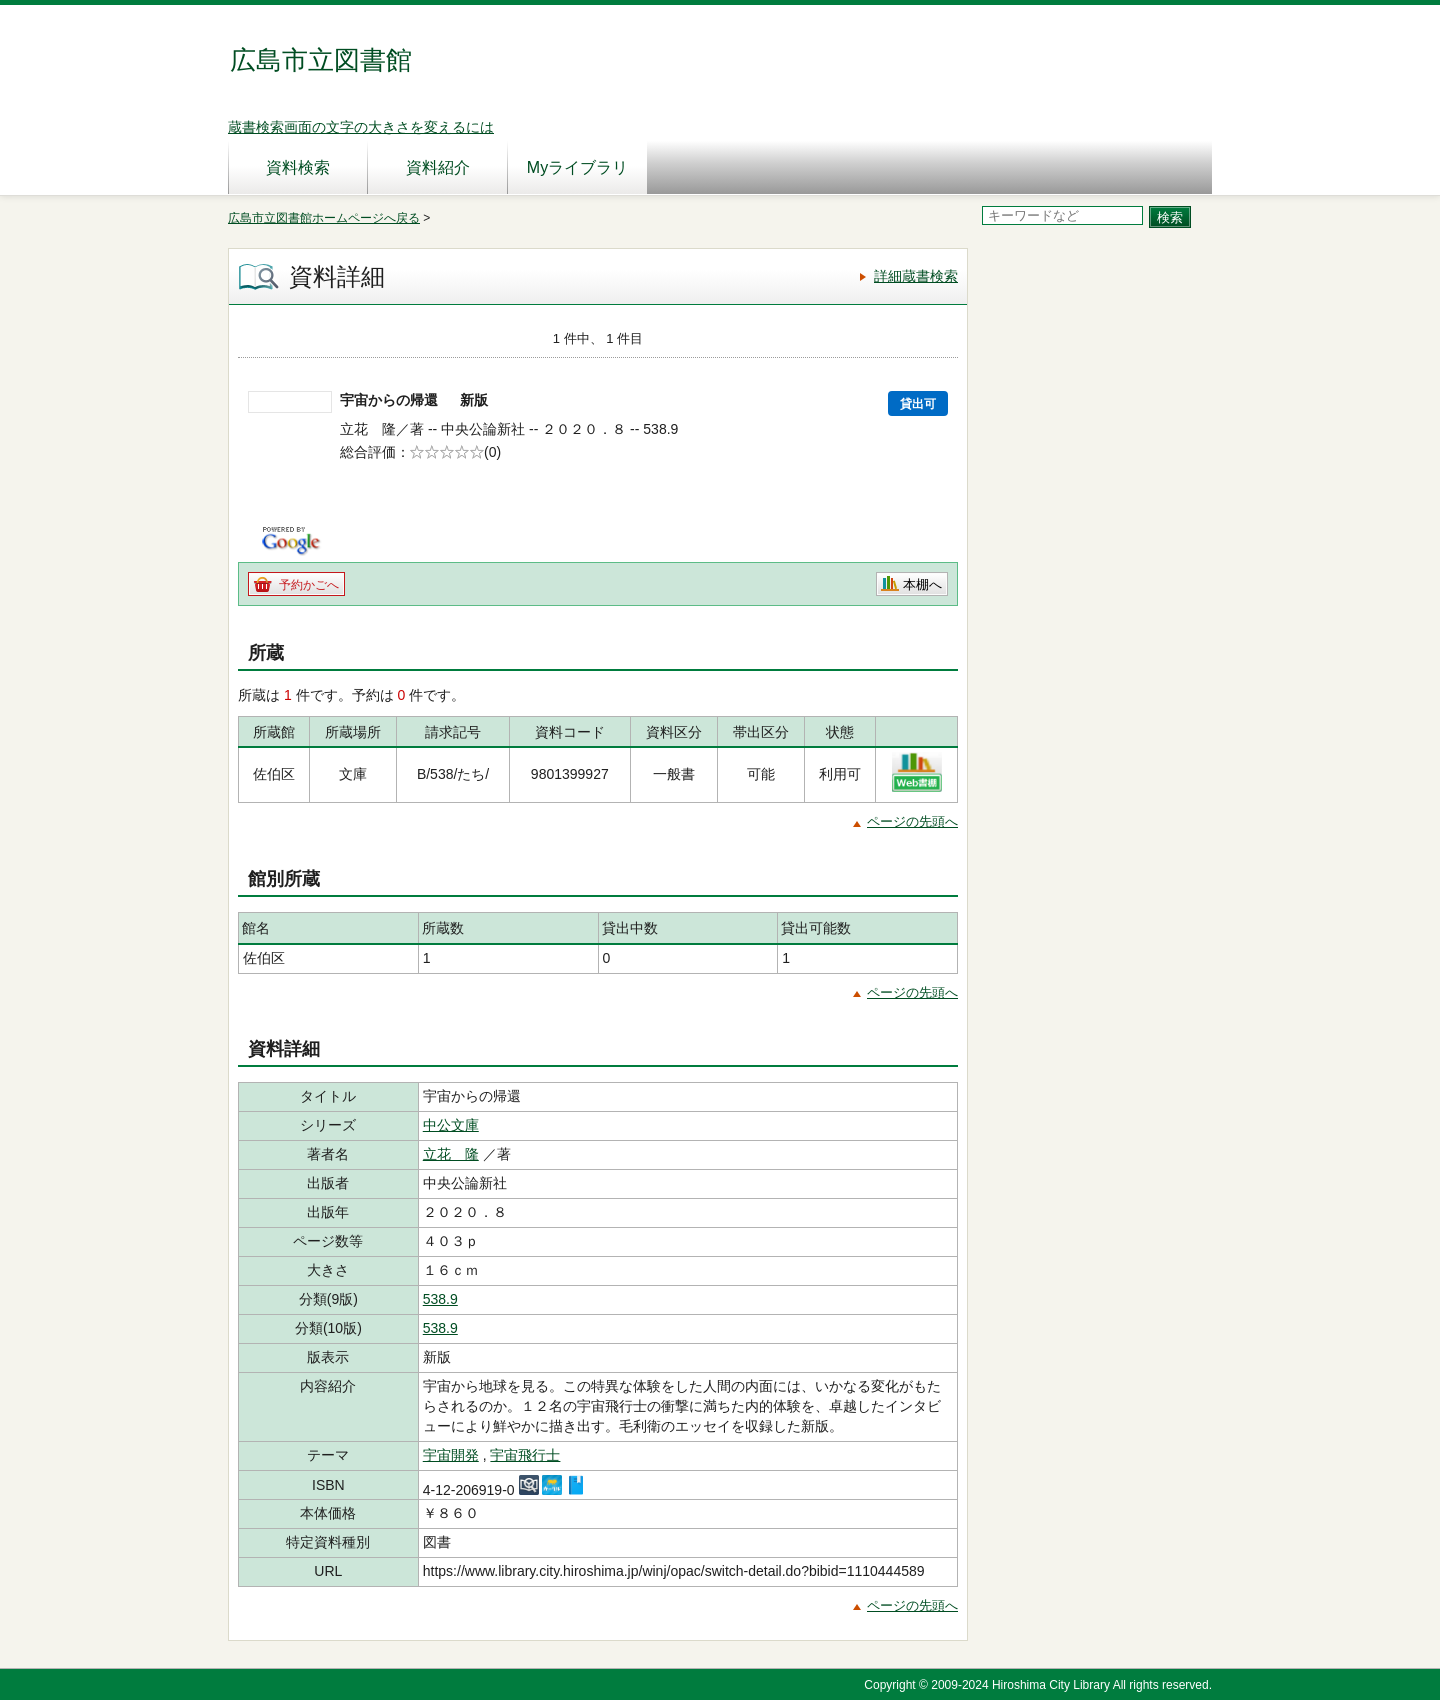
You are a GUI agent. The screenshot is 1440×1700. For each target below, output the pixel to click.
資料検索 (298, 167)
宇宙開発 (451, 1455)
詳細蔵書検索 (916, 276)
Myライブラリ (577, 167)
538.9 (440, 1299)
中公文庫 (451, 1125)
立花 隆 (451, 1154)
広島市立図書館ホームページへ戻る (324, 218)
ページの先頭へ (912, 821)
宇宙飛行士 (525, 1455)
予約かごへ (309, 585)
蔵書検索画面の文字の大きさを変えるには (361, 127)
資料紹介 (438, 167)
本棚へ (922, 584)
